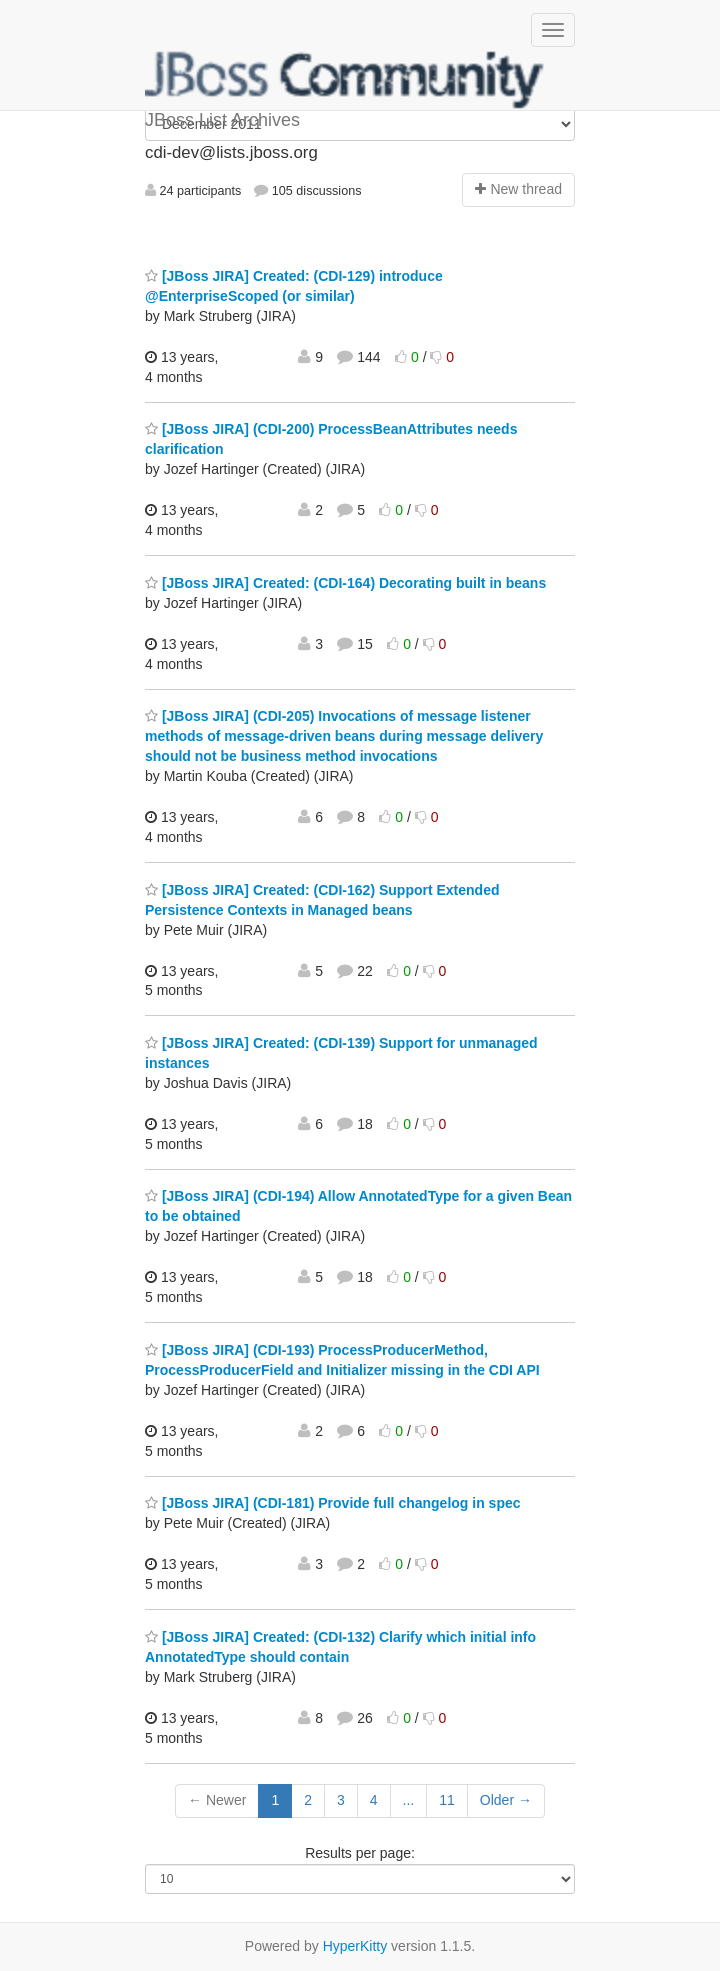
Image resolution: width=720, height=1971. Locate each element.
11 (447, 1800)
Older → (506, 1800)
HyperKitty (355, 1946)
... (409, 1800)
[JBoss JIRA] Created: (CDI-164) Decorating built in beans (345, 583)
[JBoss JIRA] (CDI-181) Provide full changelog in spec (333, 1503)
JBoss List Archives (345, 80)
